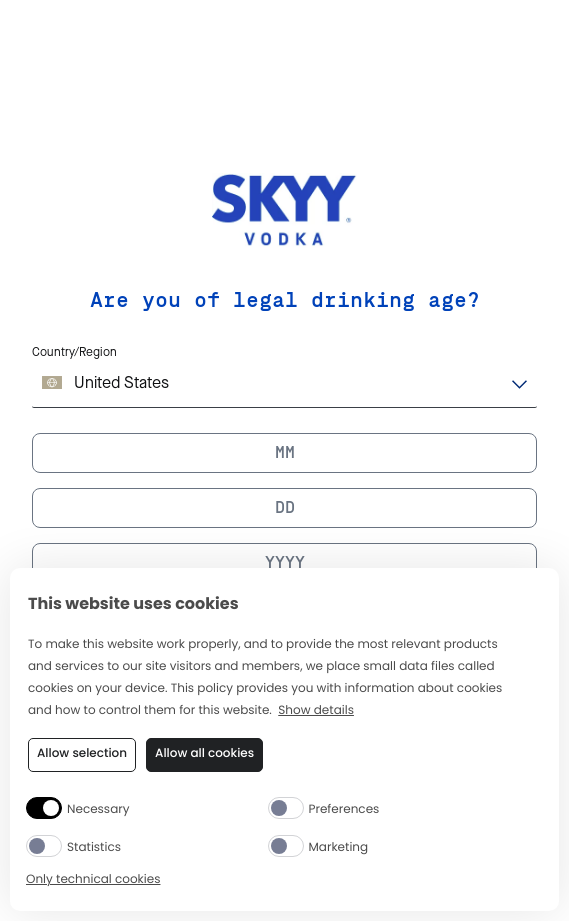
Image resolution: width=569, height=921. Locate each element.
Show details (316, 711)
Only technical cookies (93, 880)
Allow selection (82, 753)
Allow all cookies (204, 753)
